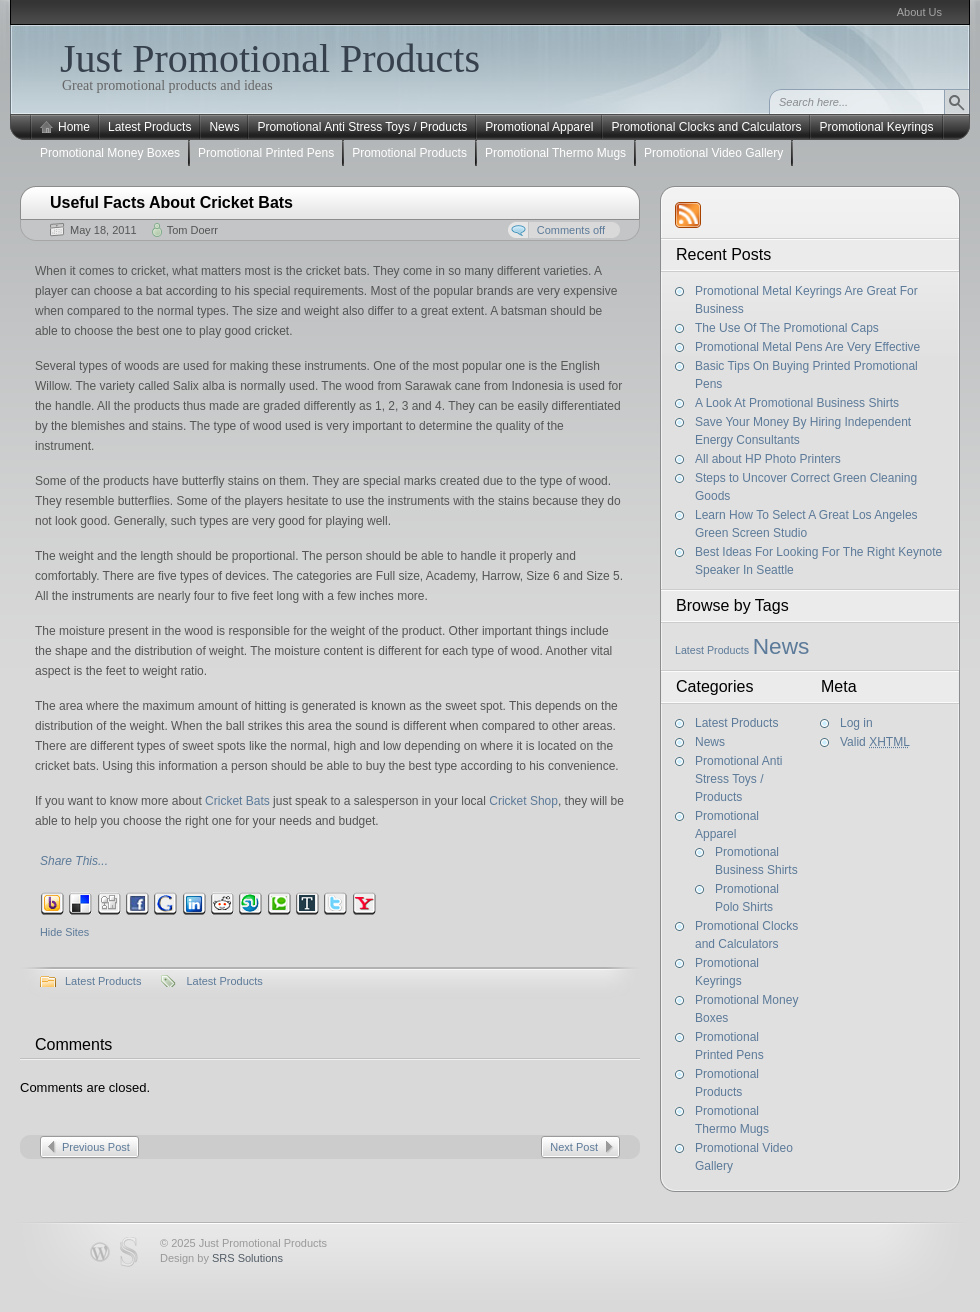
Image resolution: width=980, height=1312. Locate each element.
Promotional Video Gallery (713, 153)
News (224, 127)
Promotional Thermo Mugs (555, 153)
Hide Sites (64, 932)
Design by (221, 1258)
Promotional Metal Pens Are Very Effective (807, 347)
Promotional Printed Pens (266, 153)
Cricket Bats (237, 801)
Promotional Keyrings (876, 127)
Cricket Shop (523, 801)
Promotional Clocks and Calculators (706, 127)
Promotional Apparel (539, 127)
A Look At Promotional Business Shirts (797, 403)
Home (74, 127)
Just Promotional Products (270, 58)
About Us (919, 12)
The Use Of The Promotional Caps (787, 328)
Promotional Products (409, 153)
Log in (856, 723)
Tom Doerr (192, 230)
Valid (875, 742)
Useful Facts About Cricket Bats (171, 202)
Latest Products (149, 127)
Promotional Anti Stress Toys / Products (362, 127)
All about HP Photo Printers (768, 459)
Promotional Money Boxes (110, 153)
